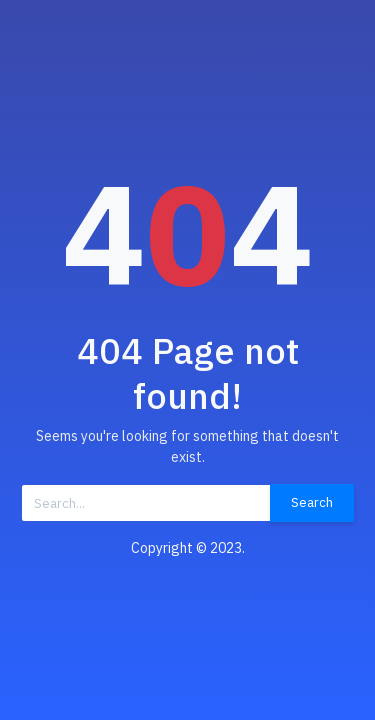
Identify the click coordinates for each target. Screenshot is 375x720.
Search (312, 502)
